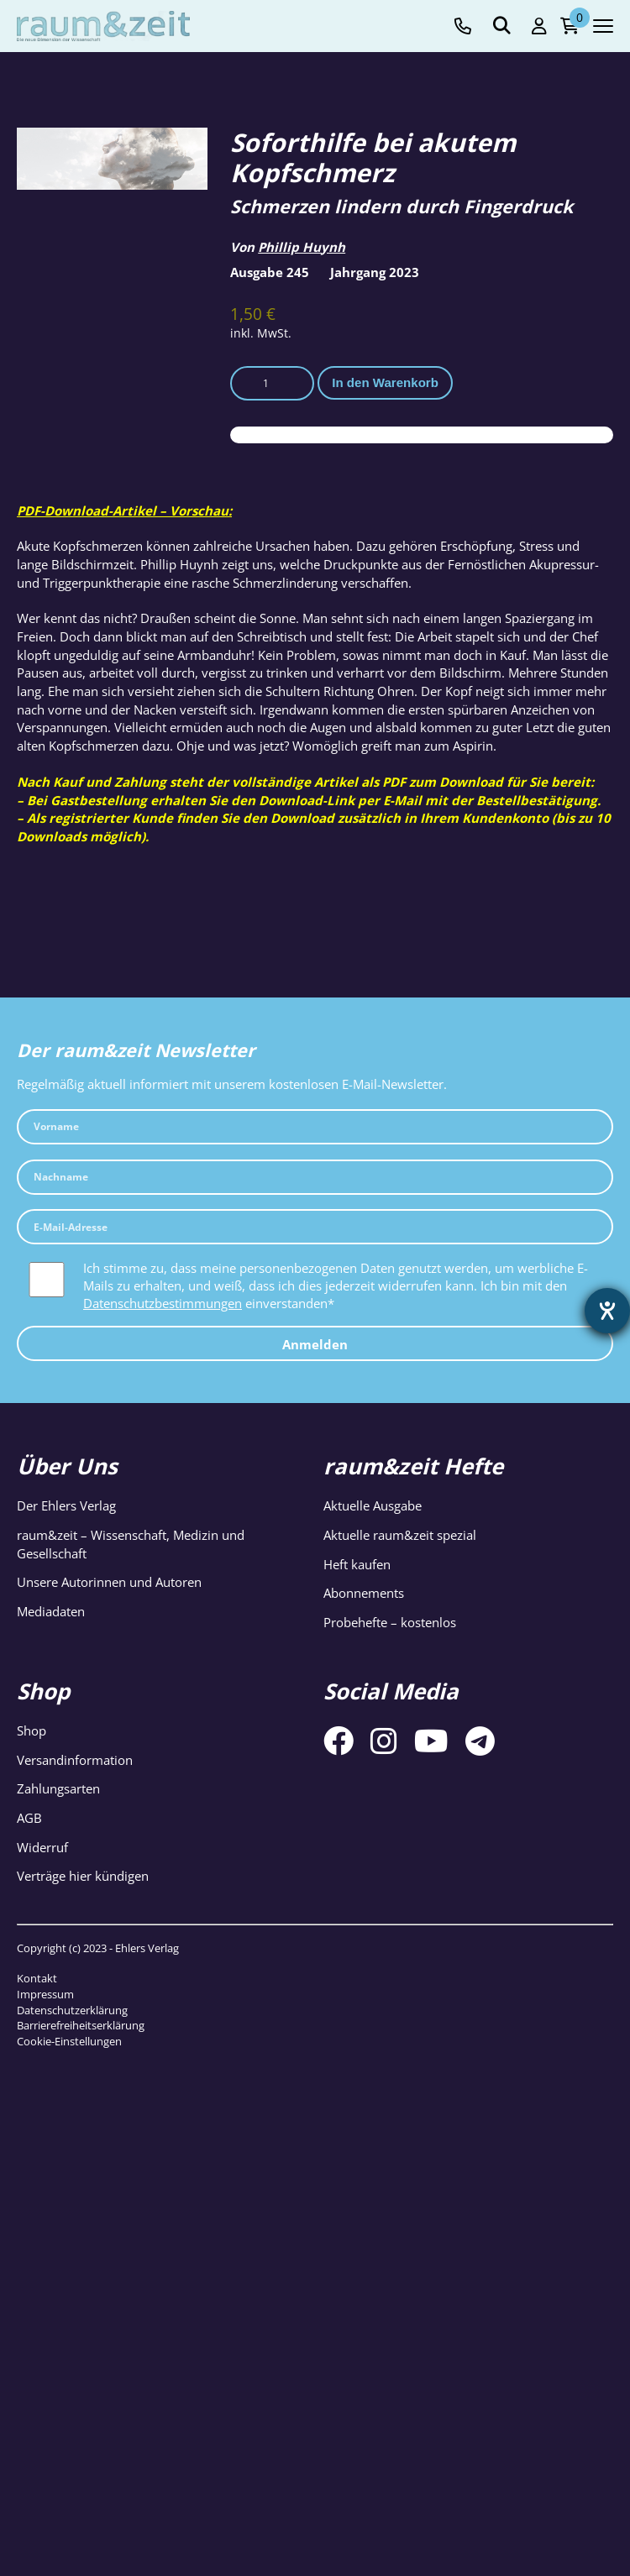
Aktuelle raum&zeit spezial (399, 1534)
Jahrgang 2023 (374, 272)
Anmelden (315, 1344)
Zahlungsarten (58, 1788)
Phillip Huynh (301, 246)
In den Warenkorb (385, 382)
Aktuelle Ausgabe (372, 1505)
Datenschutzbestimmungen (162, 1303)
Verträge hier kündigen (83, 1875)
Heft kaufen (357, 1564)
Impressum (45, 1994)
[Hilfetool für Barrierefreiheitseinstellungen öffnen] (607, 1310)
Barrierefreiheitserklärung (80, 2025)
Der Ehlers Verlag (66, 1505)
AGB (29, 1817)
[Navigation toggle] (603, 26)
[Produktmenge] (272, 383)
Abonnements (363, 1592)
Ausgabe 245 (269, 272)
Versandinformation (75, 1759)
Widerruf (42, 1847)
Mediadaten (51, 1611)
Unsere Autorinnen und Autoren (109, 1581)
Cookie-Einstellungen (69, 2041)
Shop (31, 1730)
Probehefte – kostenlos (389, 1622)
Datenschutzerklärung (72, 2010)
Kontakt (37, 1978)
